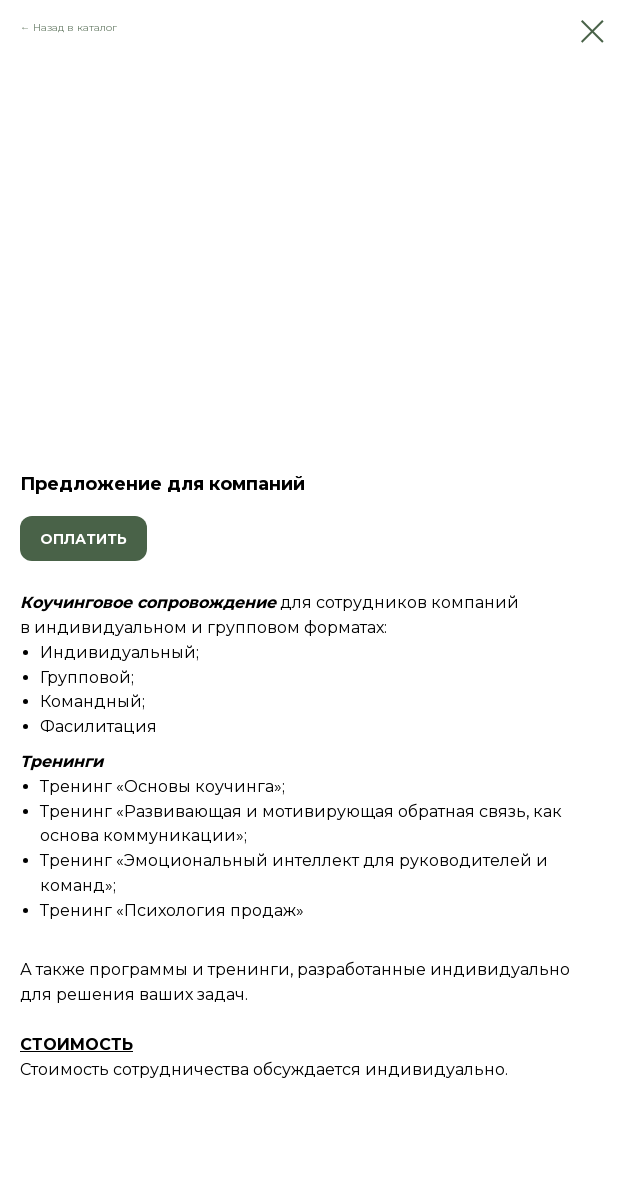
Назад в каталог (75, 27)
